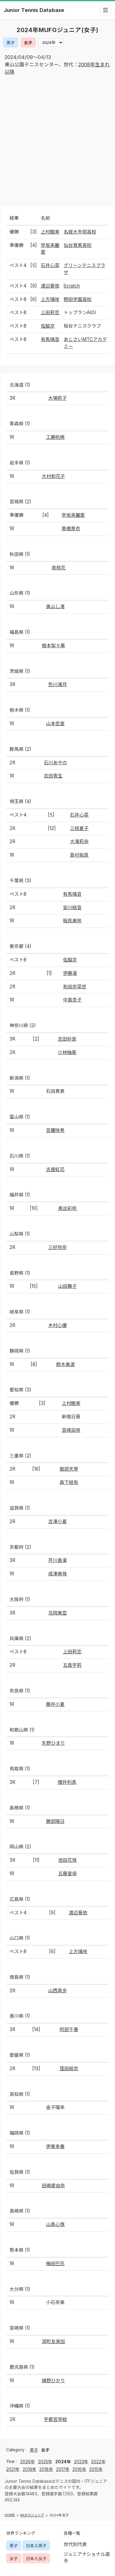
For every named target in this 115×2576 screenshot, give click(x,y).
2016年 (79, 2469)
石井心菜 (50, 265)
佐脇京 (48, 326)
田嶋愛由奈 (53, 2185)
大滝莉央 (79, 841)
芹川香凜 (57, 1560)
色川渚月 (57, 684)
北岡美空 (57, 1613)
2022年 (98, 2461)
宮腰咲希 (55, 1130)
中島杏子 (72, 1000)
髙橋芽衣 (71, 528)
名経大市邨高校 (79, 232)
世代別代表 (75, 2544)
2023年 (81, 2461)
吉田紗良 (67, 1039)
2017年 (63, 2469)
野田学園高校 (77, 299)
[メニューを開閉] (105, 10)
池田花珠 (67, 1860)
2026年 (27, 2461)
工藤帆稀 (55, 437)
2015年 (96, 2469)
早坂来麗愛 (73, 515)
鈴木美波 (65, 1364)
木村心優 (57, 1325)
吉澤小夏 (57, 1521)
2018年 (46, 2469)
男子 (10, 42)
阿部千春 (68, 2029)
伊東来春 (55, 2146)
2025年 (45, 2461)
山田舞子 (67, 1286)
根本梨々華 (53, 646)
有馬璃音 (50, 339)
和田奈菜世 (74, 987)
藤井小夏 (55, 1704)
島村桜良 (79, 855)
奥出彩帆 (67, 1208)
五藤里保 (67, 1873)
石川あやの (55, 763)
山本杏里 (55, 723)
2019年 (29, 2469)
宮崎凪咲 (71, 1430)
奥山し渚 (55, 606)
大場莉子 (57, 398)
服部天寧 (68, 1469)
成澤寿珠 (57, 1574)
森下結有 (68, 1482)
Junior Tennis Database (34, 10)
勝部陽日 (55, 1821)
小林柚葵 (67, 1052)
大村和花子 (53, 476)
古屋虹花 (55, 1169)
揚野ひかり (53, 2380)
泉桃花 (59, 568)
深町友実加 (53, 2341)
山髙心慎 (55, 2224)
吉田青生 (53, 776)
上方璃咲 (50, 299)
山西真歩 (57, 1991)
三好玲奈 (57, 1247)
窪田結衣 (68, 2068)
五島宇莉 (72, 1665)
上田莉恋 (50, 312)
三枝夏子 (79, 828)
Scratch (71, 286)
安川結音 (72, 907)
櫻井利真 (67, 1782)
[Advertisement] (57, 142)
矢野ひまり (53, 1743)
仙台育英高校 (77, 245)
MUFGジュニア (32, 2515)
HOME (10, 2515)
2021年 (13, 2469)
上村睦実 (50, 232)
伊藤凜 (70, 973)
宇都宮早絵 (55, 2419)
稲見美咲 (72, 921)
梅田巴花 (55, 2263)
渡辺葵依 (50, 286)
